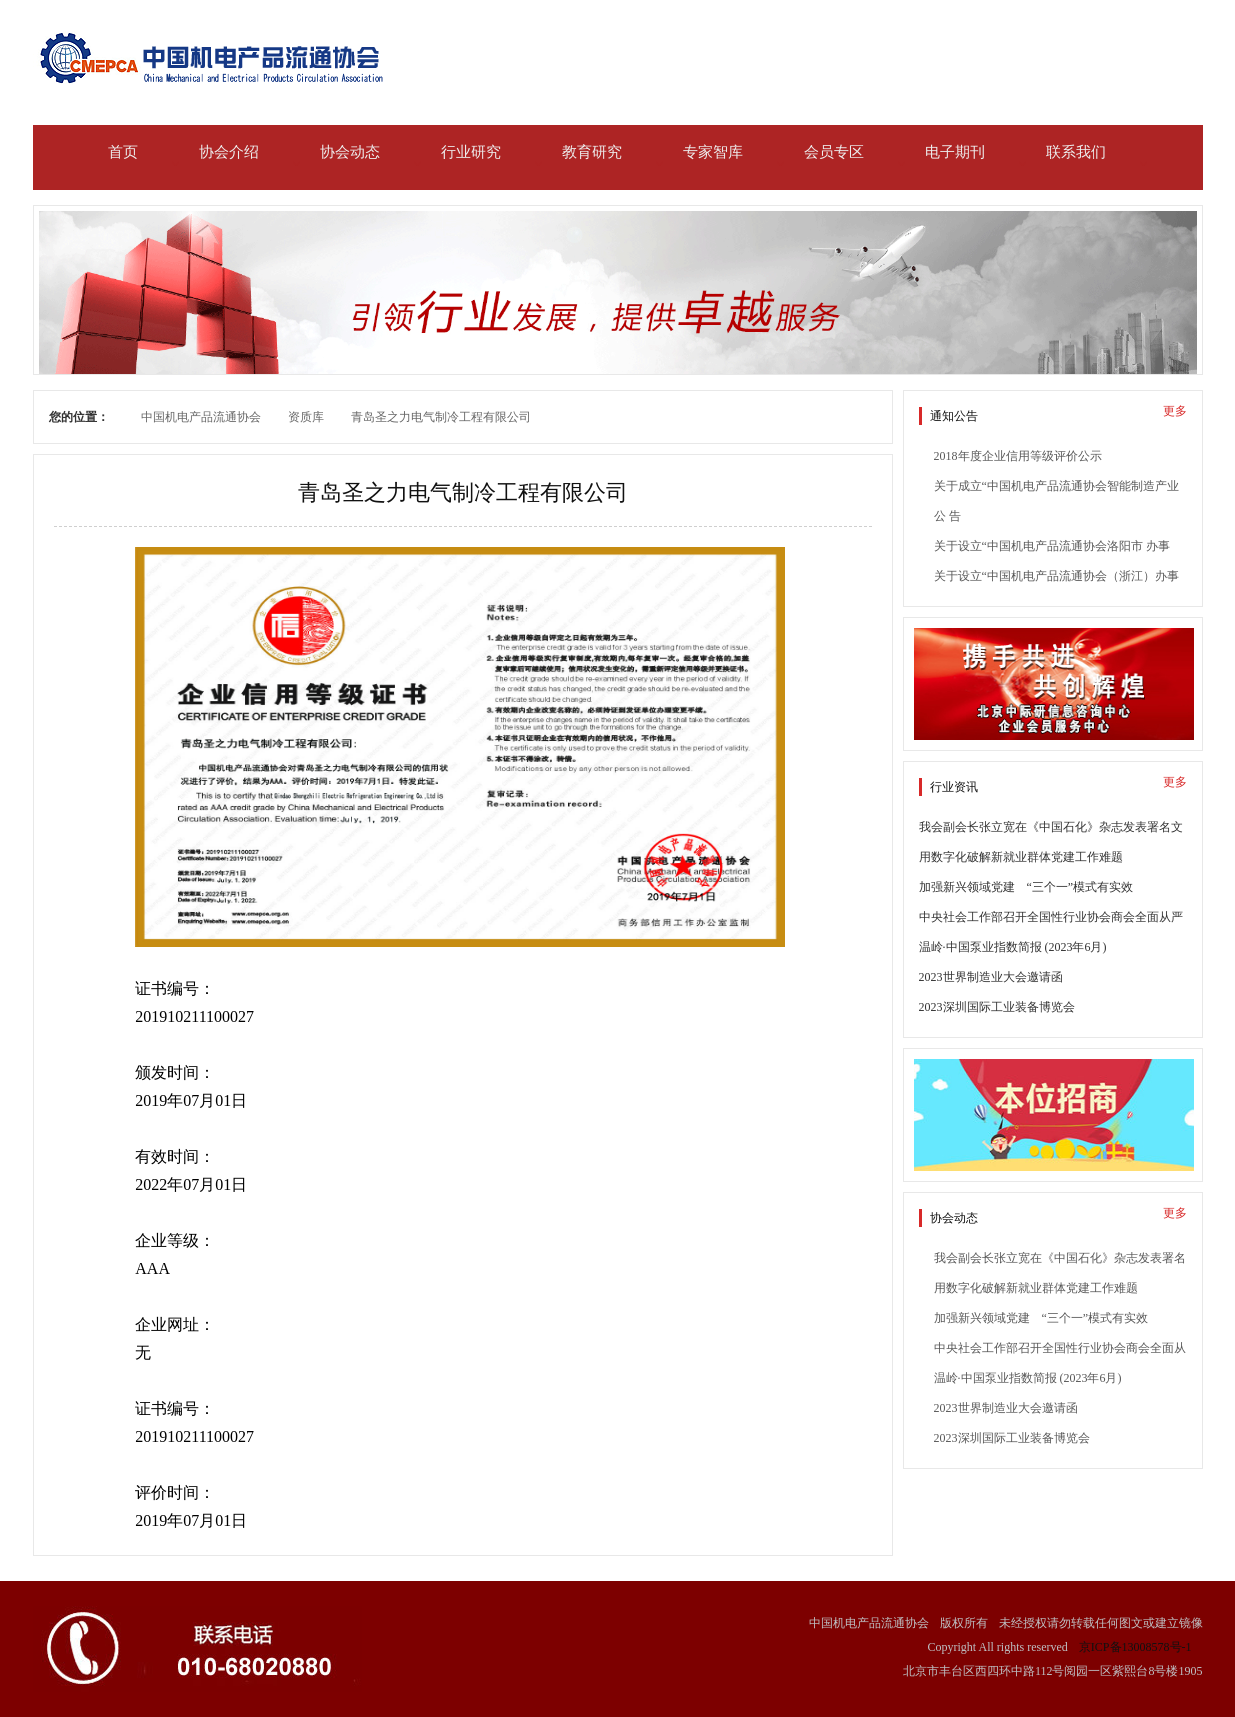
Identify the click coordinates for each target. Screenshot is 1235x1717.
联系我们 (1076, 152)
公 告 (947, 516)
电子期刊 (955, 152)
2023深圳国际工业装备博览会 (997, 1007)
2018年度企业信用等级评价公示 (1018, 456)
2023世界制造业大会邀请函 (991, 977)
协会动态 (350, 152)
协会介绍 (229, 152)
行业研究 (471, 152)
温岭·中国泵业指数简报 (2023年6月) (1013, 947)
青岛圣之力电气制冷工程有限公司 (441, 417)
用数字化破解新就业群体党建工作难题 (1021, 857)
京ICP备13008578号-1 (1135, 1647)
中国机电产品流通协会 (201, 417)
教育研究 (592, 152)
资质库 (306, 417)
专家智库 (713, 152)
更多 (1175, 411)
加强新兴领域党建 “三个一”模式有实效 (1026, 887)
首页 (123, 152)
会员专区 (834, 152)
